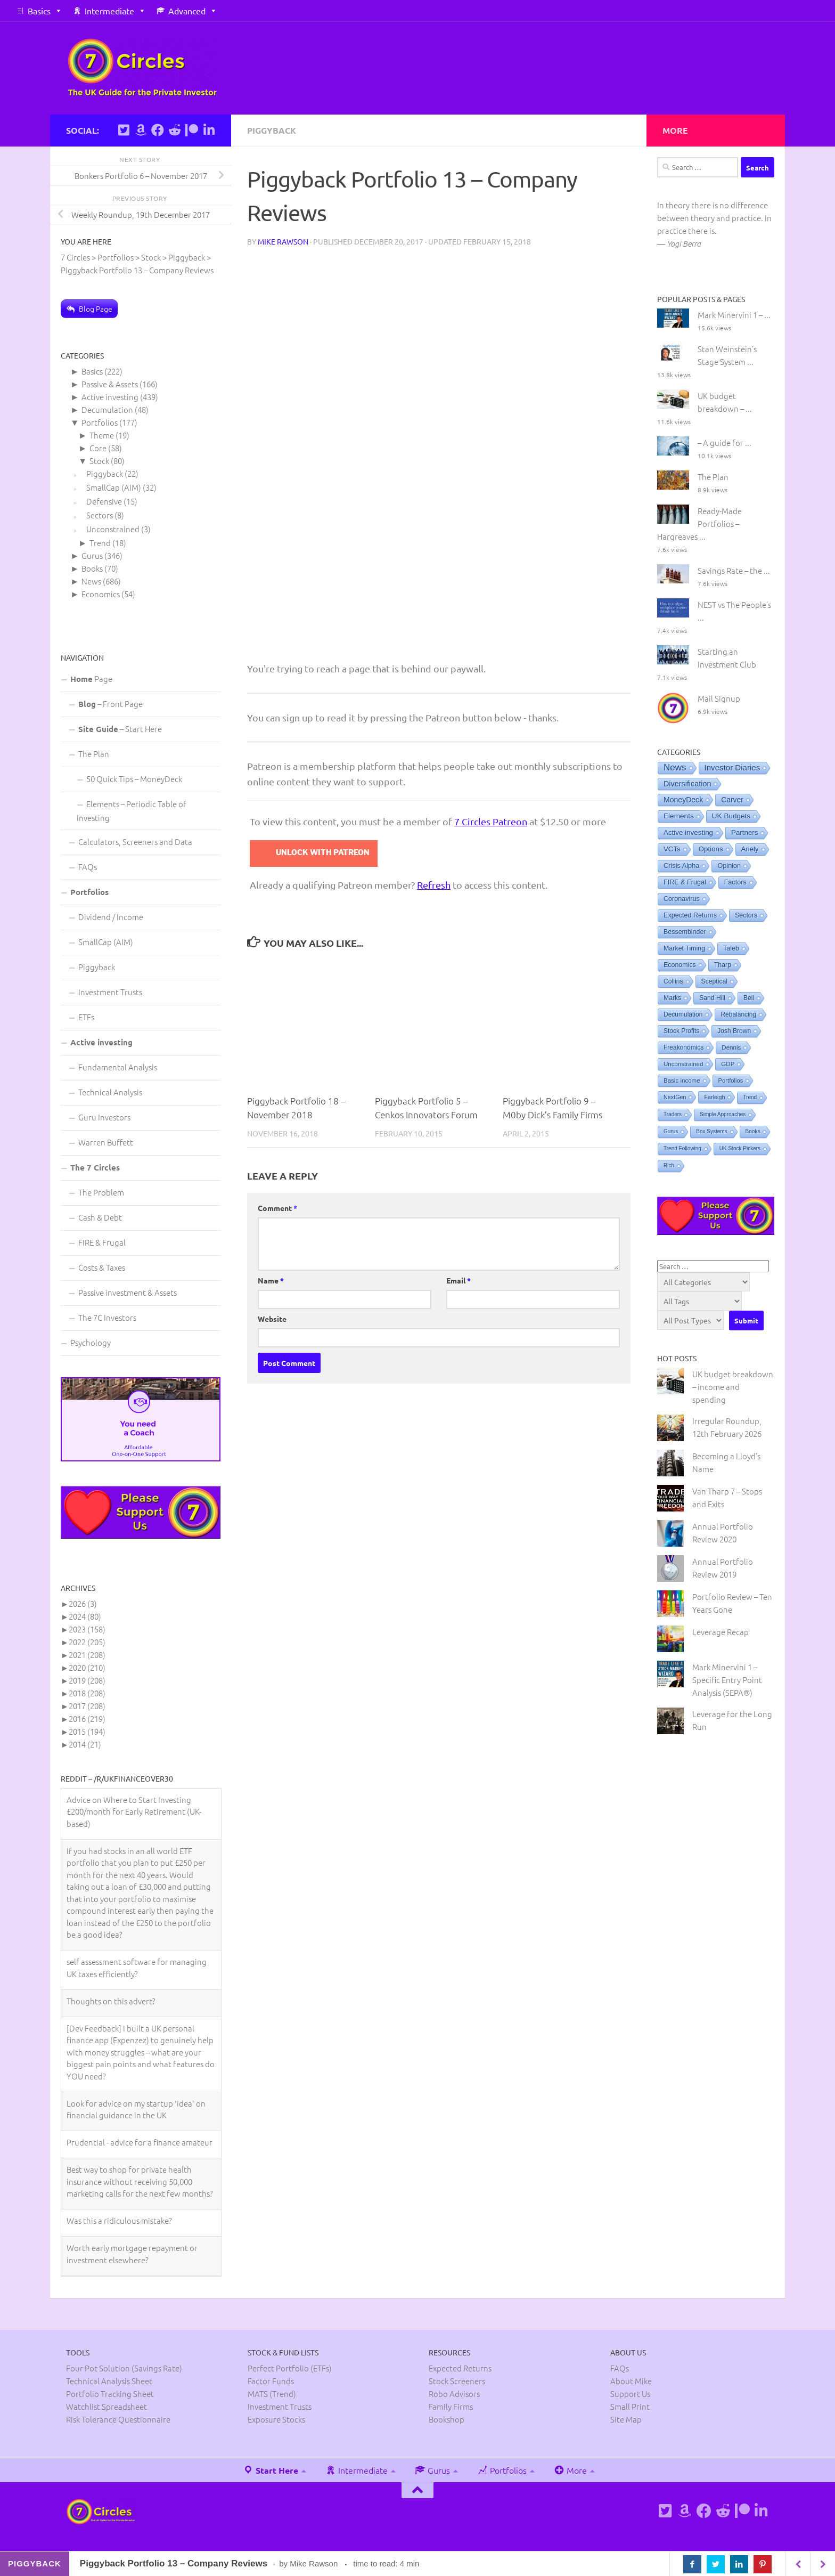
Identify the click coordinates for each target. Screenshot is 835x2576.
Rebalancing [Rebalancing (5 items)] (738, 1014)
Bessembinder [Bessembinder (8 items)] (685, 932)
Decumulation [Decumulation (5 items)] (683, 1014)
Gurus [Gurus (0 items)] (671, 1131)
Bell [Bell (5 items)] (748, 998)
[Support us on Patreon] (191, 130)
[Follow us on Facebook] (157, 130)
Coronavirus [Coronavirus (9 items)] (682, 899)
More (570, 2470)
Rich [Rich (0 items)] (669, 1165)
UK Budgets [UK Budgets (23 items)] (731, 816)
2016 (87, 1718)
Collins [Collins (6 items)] (673, 981)
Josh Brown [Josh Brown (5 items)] (734, 1031)
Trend (100, 542)
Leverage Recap (720, 1631)
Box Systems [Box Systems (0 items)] (711, 1131)
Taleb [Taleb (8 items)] (731, 948)
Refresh (434, 884)
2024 (85, 1616)
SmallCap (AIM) (113, 487)
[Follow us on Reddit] (174, 130)
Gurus (92, 555)
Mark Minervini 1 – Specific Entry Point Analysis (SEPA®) (727, 1679)
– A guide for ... (724, 442)
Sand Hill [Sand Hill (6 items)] (712, 998)
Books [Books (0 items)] (753, 1131)
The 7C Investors (107, 1317)
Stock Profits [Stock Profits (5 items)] (681, 1031)
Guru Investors (104, 1117)
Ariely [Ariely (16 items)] (750, 849)
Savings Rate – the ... (734, 570)
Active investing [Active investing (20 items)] (688, 832)
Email (458, 1280)
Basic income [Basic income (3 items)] (682, 1080)
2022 (87, 1641)
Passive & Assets (109, 383)
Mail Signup (719, 698)
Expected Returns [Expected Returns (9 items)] (690, 915)
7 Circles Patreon (490, 821)
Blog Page (95, 308)
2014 (85, 1744)
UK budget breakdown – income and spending (732, 1386)
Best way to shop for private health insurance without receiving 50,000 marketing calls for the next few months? (140, 2181)
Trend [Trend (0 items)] (750, 1097)
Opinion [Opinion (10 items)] (729, 865)
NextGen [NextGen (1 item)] (675, 1097)
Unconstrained (113, 528)
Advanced (187, 10)
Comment (277, 1208)
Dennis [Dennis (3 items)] (731, 1047)
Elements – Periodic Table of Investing (131, 810)
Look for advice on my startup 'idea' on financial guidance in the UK (136, 2109)
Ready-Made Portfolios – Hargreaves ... (699, 523)
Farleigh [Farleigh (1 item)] (714, 1097)
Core (98, 447)
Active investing (109, 396)
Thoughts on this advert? (111, 2000)
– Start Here (120, 728)
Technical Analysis (110, 1092)
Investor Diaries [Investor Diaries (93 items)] (732, 767)
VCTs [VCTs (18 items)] (672, 849)
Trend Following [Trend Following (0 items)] (682, 1148)
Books (92, 568)
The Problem (101, 1192)
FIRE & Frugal (102, 1242)
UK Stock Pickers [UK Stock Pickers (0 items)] (739, 1148)
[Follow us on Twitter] (123, 130)
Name (271, 1280)
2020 (87, 1667)
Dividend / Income (110, 916)
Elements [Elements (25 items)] (679, 816)
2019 (87, 1680)
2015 (87, 1731)
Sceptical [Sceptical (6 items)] (714, 981)
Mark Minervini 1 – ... (734, 314)
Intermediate (109, 10)
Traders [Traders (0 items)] (673, 1114)
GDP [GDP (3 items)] (727, 1064)
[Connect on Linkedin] (208, 130)
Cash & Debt (100, 1217)
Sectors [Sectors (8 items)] (746, 915)
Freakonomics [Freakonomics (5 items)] (683, 1047)
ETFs (86, 1016)
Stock (99, 460)
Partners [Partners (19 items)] (744, 832)
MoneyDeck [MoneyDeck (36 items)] (683, 799)
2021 (87, 1654)
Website (272, 1318)
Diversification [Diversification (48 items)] (687, 783)
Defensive (104, 501)
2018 (87, 1693)
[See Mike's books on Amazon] (140, 130)
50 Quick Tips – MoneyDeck (134, 778)
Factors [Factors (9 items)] (735, 882)
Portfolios (99, 422)
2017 (87, 1705)
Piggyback (271, 130)
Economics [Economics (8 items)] (680, 965)
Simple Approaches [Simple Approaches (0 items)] (723, 1114)
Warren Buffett (105, 1142)
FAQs (87, 866)
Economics (100, 593)
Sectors (99, 515)
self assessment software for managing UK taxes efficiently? (137, 1967)
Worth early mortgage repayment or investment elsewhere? (132, 2253)
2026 (83, 1603)
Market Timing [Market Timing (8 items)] (684, 948)
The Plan (93, 753)
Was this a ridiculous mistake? (119, 2220)
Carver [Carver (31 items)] (732, 799)
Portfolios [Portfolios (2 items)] (730, 1080)
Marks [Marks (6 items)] (672, 998)
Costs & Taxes (101, 1267)
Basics (39, 10)
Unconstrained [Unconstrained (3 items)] (683, 1064)
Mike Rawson (283, 241)
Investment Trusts (110, 991)
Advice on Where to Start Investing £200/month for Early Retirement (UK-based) (134, 1811)
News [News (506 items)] (675, 767)
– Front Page (110, 703)
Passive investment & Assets (127, 1292)
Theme (101, 435)
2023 (87, 1629)
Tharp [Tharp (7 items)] (722, 965)
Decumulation (107, 409)
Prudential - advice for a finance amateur (139, 2142)
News (91, 581)
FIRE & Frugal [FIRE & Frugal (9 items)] (685, 882)
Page (91, 678)
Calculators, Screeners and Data (135, 841)
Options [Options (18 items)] (711, 849)
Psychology (90, 1342)
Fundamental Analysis (117, 1066)
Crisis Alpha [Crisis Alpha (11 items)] (681, 865)
